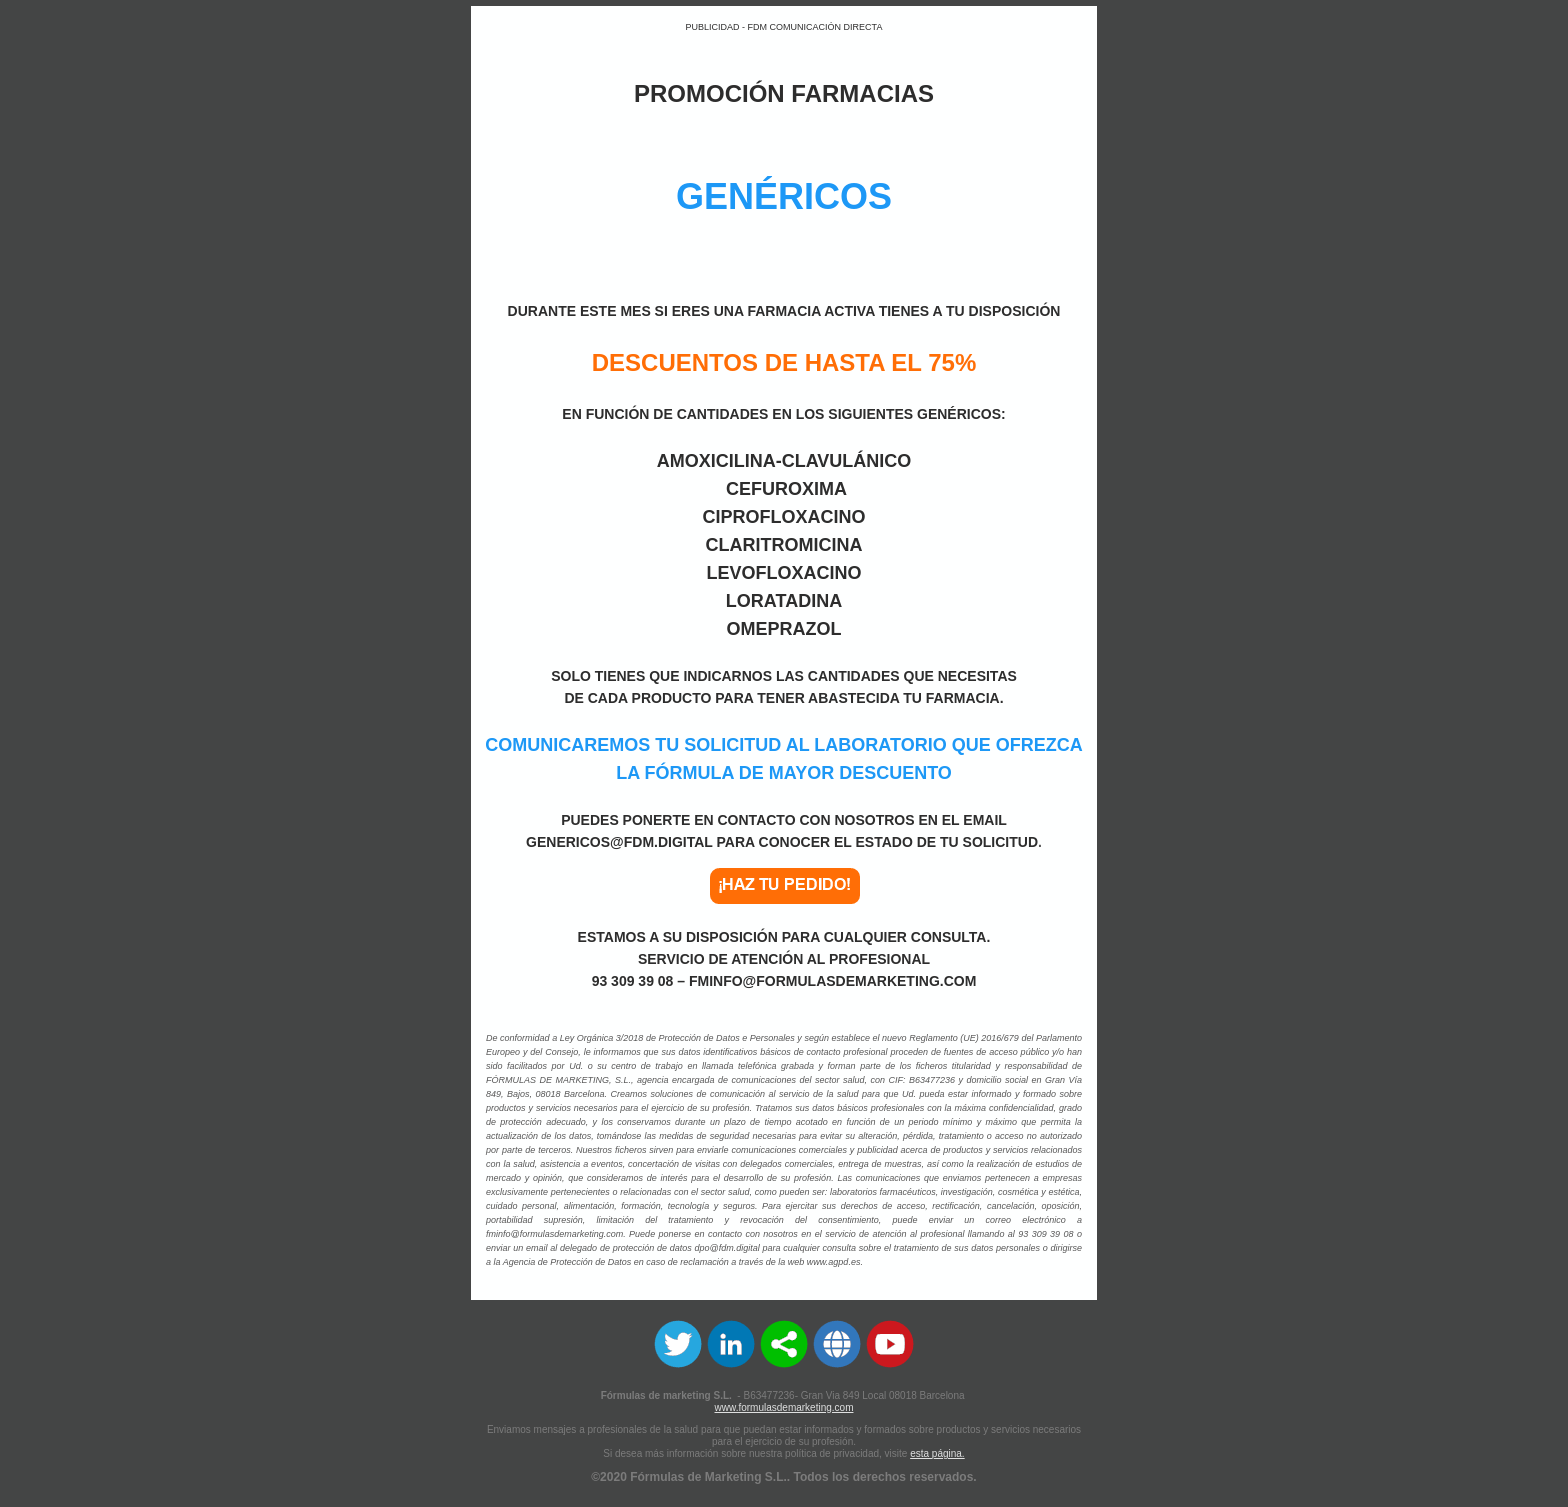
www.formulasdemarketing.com (784, 1407)
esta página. (937, 1453)
